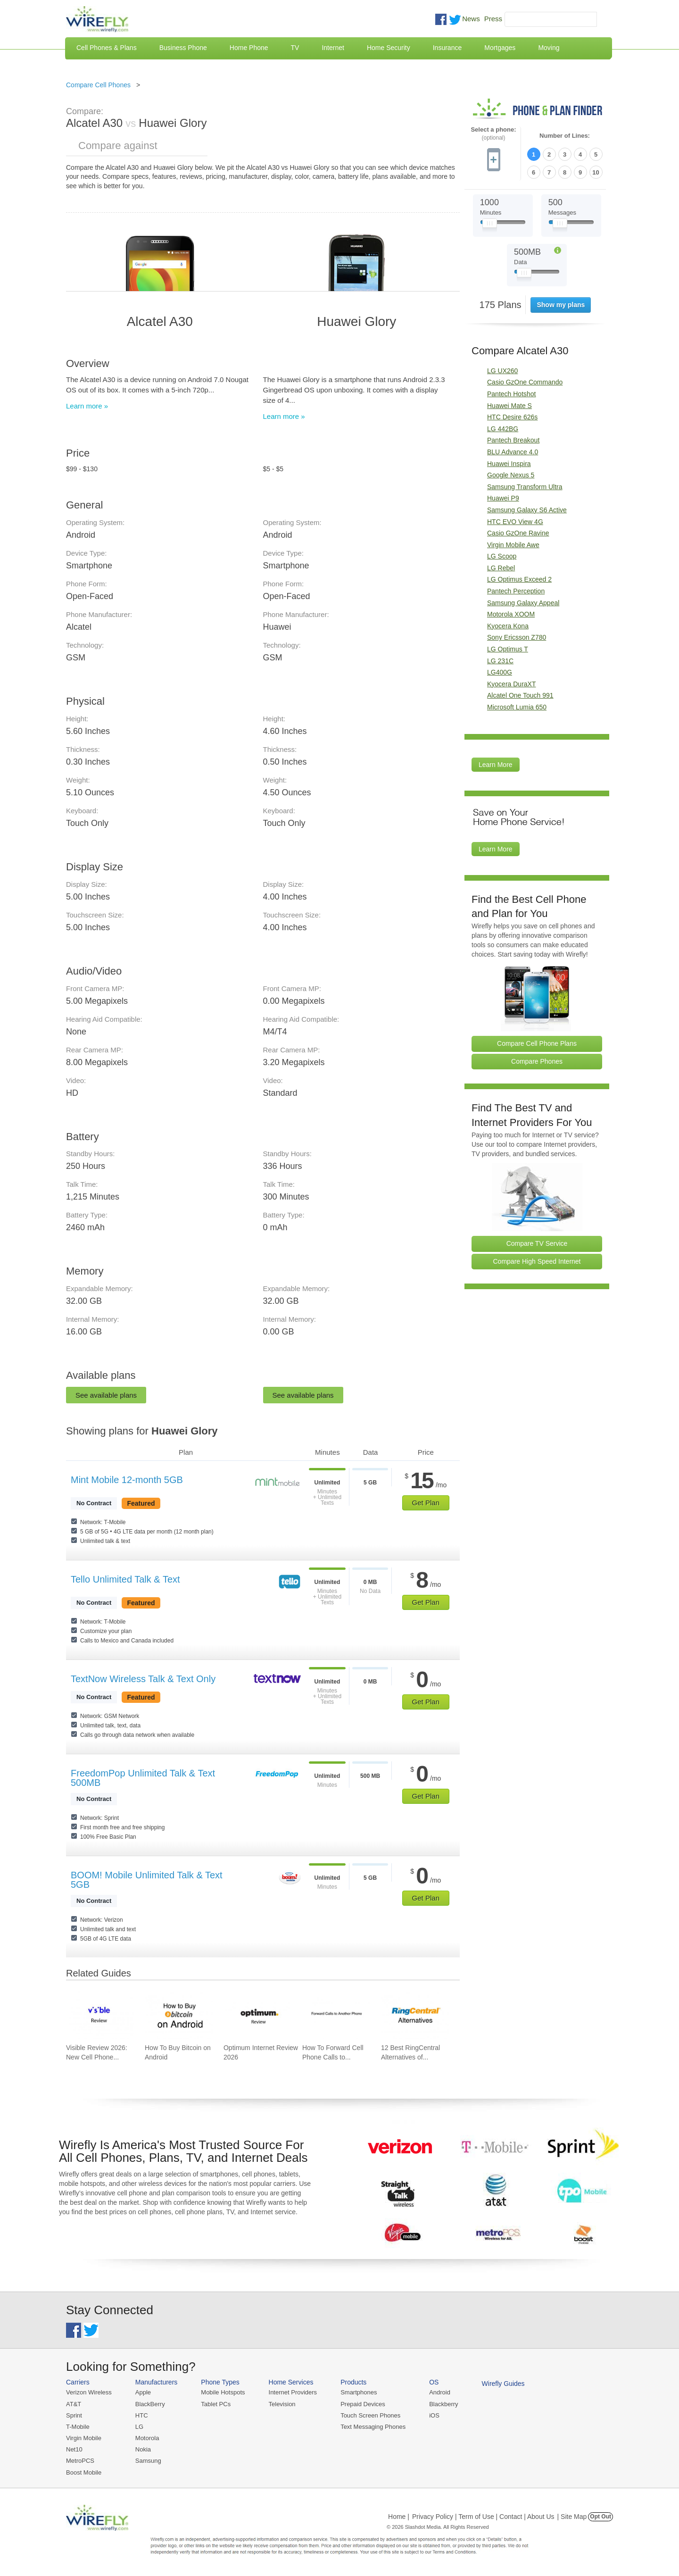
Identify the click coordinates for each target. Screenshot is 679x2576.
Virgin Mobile (83, 2438)
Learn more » (87, 406)
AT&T (73, 2404)
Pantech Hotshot (511, 394)
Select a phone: (493, 133)
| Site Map (572, 2516)
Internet (333, 47)
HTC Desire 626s (512, 417)
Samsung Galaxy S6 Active (527, 510)
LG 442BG (502, 429)
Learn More (496, 764)
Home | (398, 2516)
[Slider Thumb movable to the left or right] (489, 225)
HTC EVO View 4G (515, 521)
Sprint (74, 2415)
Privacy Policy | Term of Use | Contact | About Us (483, 2516)
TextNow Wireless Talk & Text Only (143, 1679)
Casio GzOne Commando (525, 382)
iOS (434, 2415)
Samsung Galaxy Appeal (523, 603)
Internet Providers (293, 2392)
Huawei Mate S (509, 405)
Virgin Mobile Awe (513, 545)
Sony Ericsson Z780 (516, 637)
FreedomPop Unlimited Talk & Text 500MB (143, 1777)
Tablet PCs (216, 2404)
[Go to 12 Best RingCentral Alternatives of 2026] (415, 2015)
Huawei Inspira (509, 463)
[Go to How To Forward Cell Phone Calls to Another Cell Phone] (336, 2015)
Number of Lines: (564, 136)
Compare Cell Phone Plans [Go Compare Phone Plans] (537, 1043)
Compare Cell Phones (98, 85)
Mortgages (499, 47)
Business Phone (183, 47)
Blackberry (443, 2404)
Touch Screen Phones (370, 2415)
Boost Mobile (83, 2472)
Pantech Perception (516, 591)
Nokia (143, 2449)
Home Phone (249, 47)
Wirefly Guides (503, 2383)
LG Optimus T (507, 649)
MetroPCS (80, 2460)
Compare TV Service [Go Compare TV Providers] (537, 1243)
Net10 (74, 2449)
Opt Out (600, 2516)
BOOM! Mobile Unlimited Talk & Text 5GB (147, 1879)
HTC (141, 2415)
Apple (143, 2392)
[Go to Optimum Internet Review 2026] (257, 2015)
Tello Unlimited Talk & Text (125, 1579)
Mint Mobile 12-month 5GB (127, 1479)
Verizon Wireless (89, 2392)
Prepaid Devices (362, 2404)
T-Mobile (78, 2426)
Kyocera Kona (508, 626)
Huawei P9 (503, 498)
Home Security (388, 47)
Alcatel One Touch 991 (520, 695)
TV (295, 47)
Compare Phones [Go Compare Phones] (537, 1061)
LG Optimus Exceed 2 (519, 579)
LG (139, 2426)
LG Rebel (501, 568)
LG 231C (500, 661)
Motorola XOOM (511, 614)
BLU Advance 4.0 (512, 452)
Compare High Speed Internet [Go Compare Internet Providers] (537, 1261)
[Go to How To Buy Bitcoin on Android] (179, 2015)
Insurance (447, 47)
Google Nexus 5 (510, 475)
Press (493, 19)
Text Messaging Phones (373, 2426)
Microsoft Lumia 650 (517, 707)
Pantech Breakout (513, 440)
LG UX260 (502, 371)
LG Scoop (501, 556)
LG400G (499, 672)
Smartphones (358, 2392)
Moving (548, 47)
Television (282, 2404)
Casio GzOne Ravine (518, 533)
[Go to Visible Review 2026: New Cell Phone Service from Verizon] (100, 2015)
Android (439, 2392)
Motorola (147, 2438)
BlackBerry (150, 2404)
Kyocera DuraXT (511, 684)
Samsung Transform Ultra (525, 487)
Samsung (148, 2460)
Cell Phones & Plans (106, 47)
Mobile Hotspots (223, 2392)
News (471, 19)
